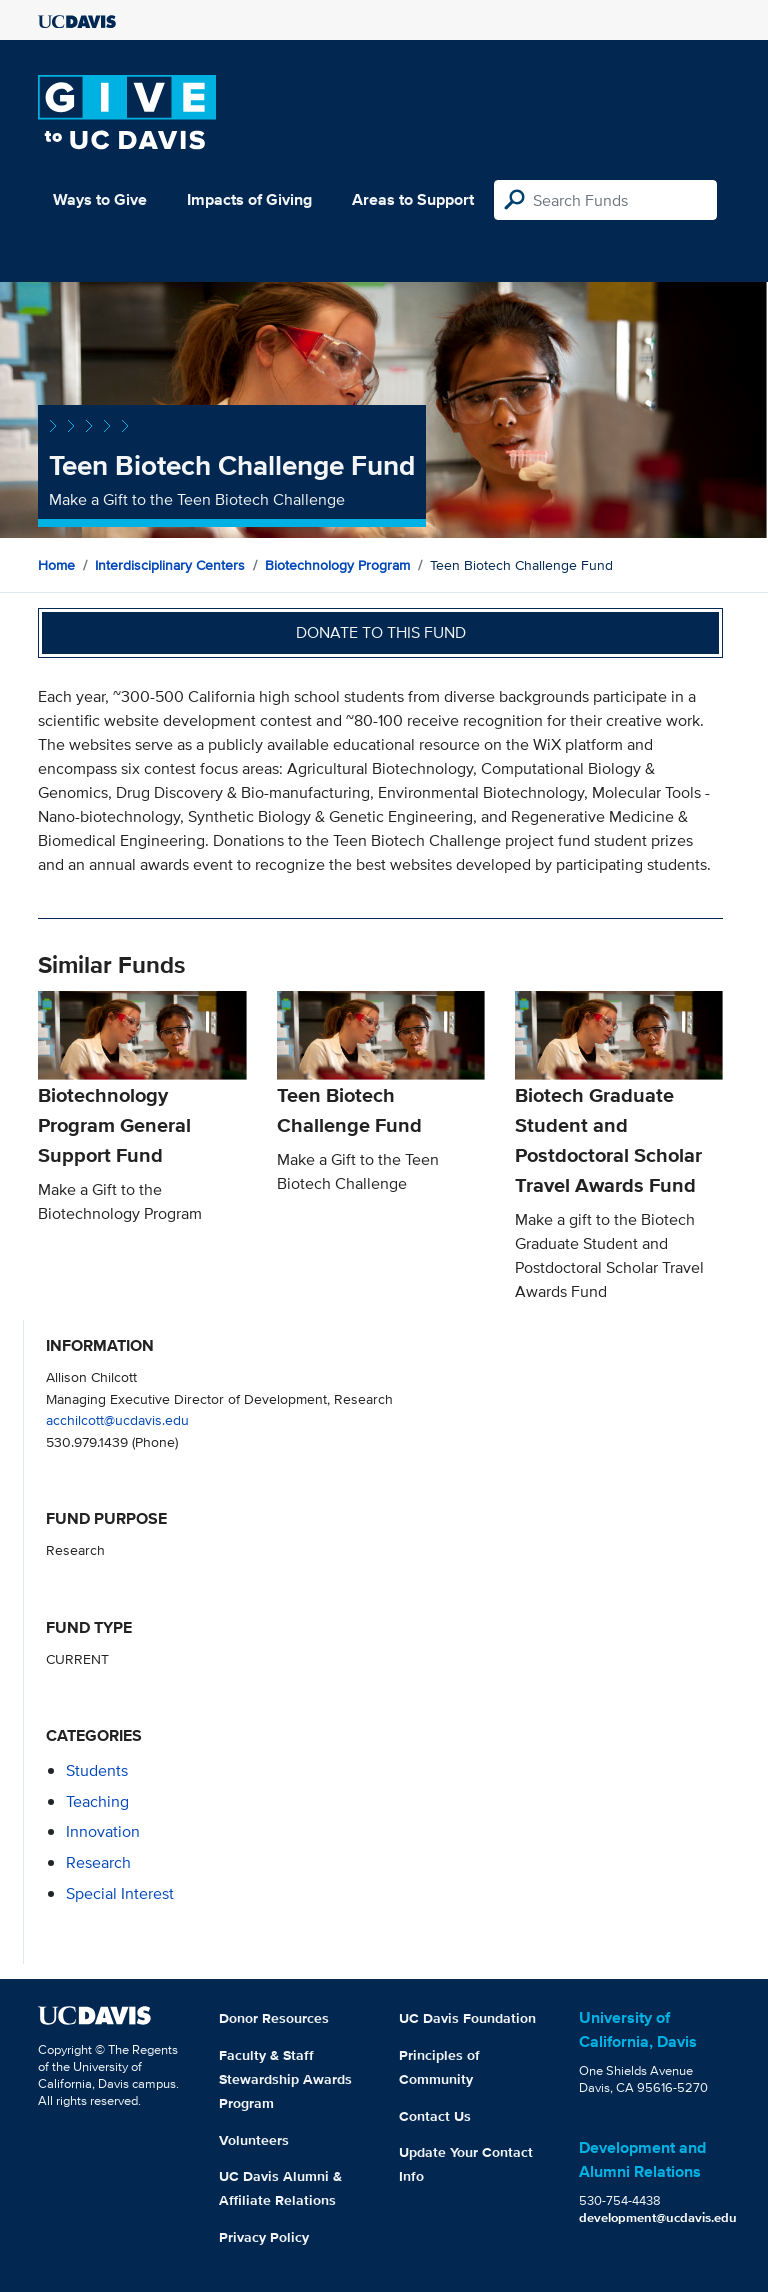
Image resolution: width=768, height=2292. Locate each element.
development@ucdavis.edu (658, 2217)
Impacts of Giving (249, 199)
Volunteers (254, 2140)
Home (56, 565)
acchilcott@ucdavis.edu (117, 1419)
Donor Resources (274, 2018)
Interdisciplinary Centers (170, 565)
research (98, 1862)
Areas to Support (413, 199)
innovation (103, 1831)
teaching (97, 1801)
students (97, 1770)
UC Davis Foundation (467, 2018)
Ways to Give (100, 199)
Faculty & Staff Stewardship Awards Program (285, 2079)
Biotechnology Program (337, 565)
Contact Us (435, 2116)
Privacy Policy (264, 2237)
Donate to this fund (381, 632)
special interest (120, 1893)
